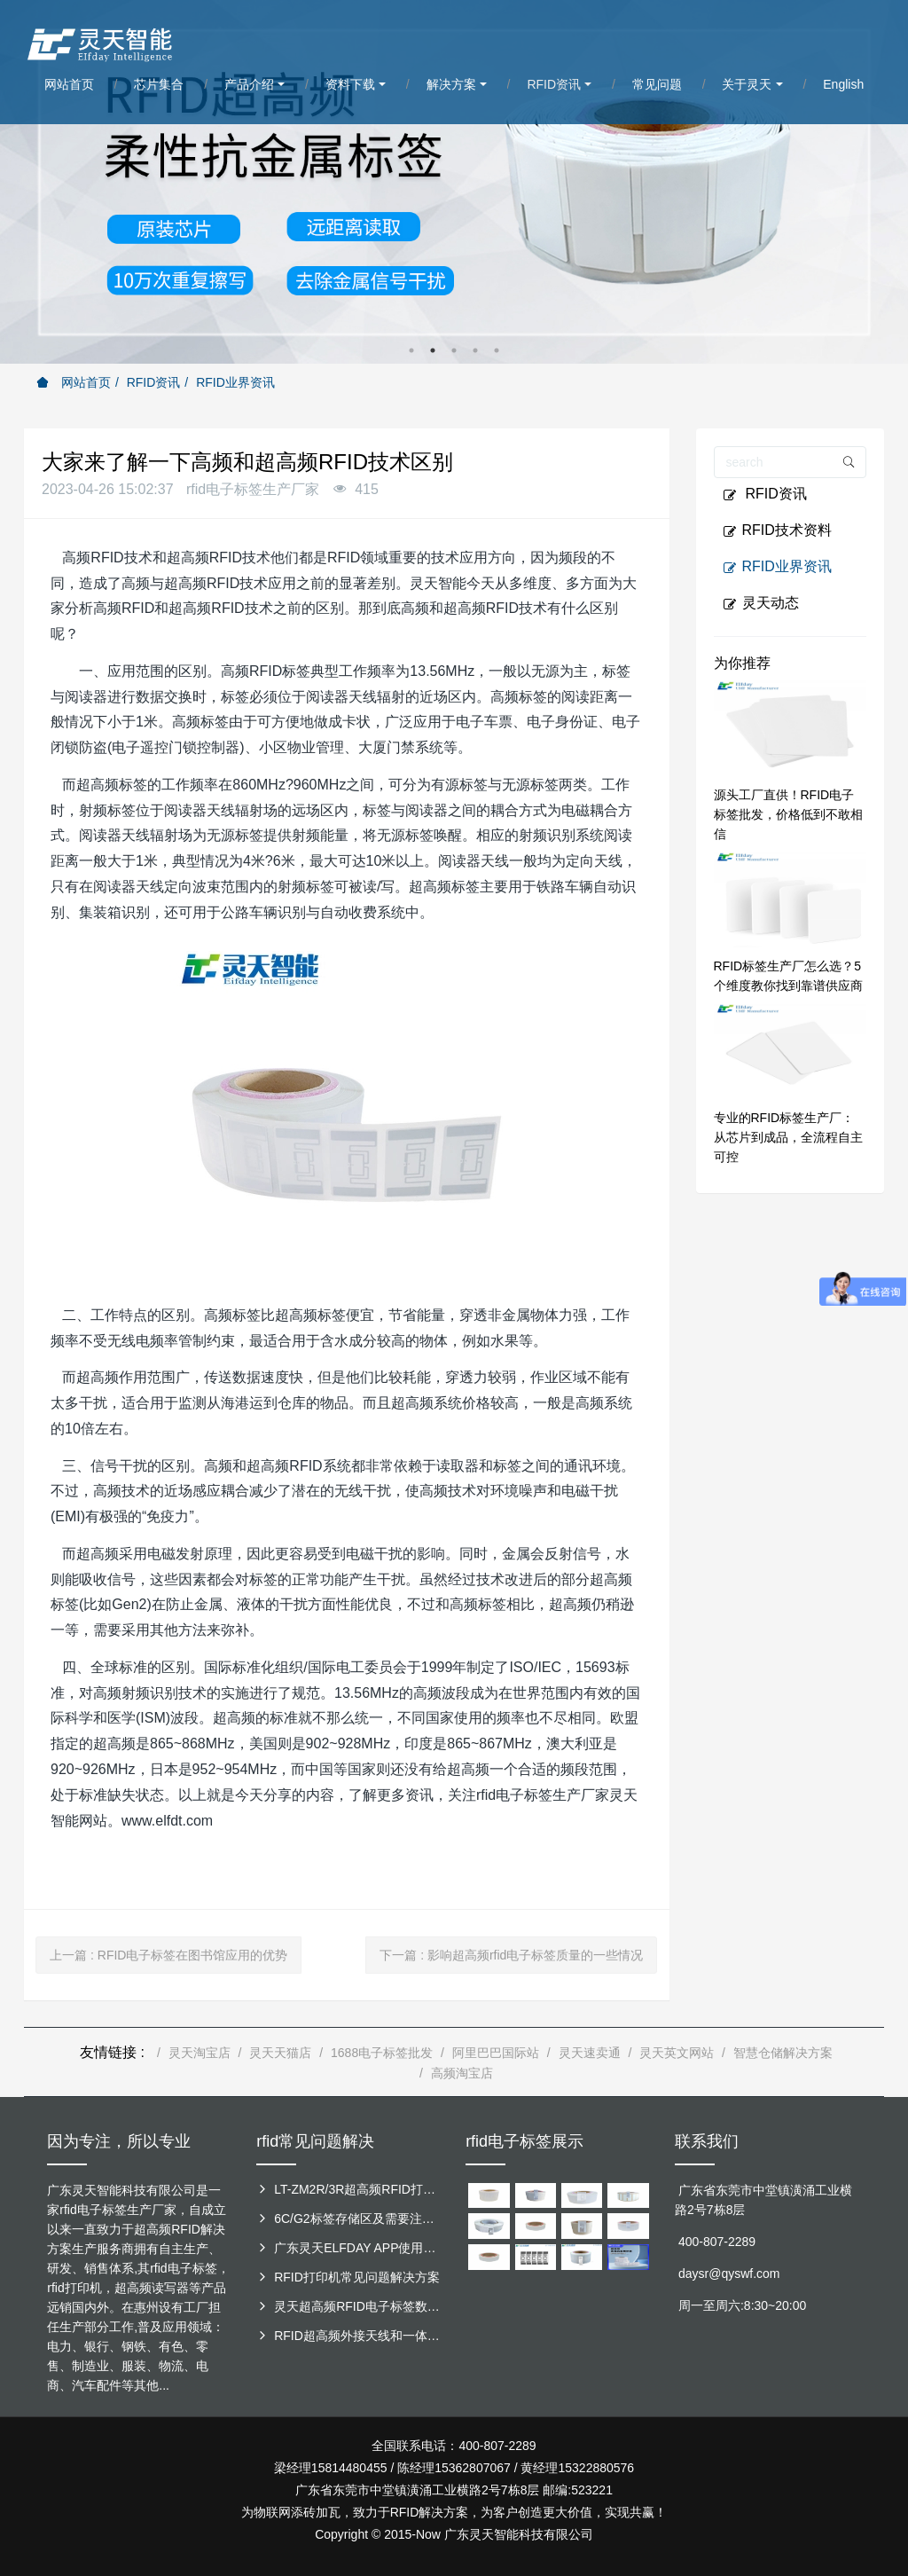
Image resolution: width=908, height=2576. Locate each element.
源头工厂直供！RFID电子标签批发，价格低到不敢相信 (788, 814)
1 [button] (411, 350)
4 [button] (475, 350)
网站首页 (73, 382)
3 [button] (454, 350)
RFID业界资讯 (235, 382)
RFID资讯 (154, 382)
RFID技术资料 (777, 530)
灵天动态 (761, 603)
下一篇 (511, 1955)
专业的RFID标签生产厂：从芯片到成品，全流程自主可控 (788, 1137)
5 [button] (496, 350)
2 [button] (433, 350)
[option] (454, 182)
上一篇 (168, 1955)
